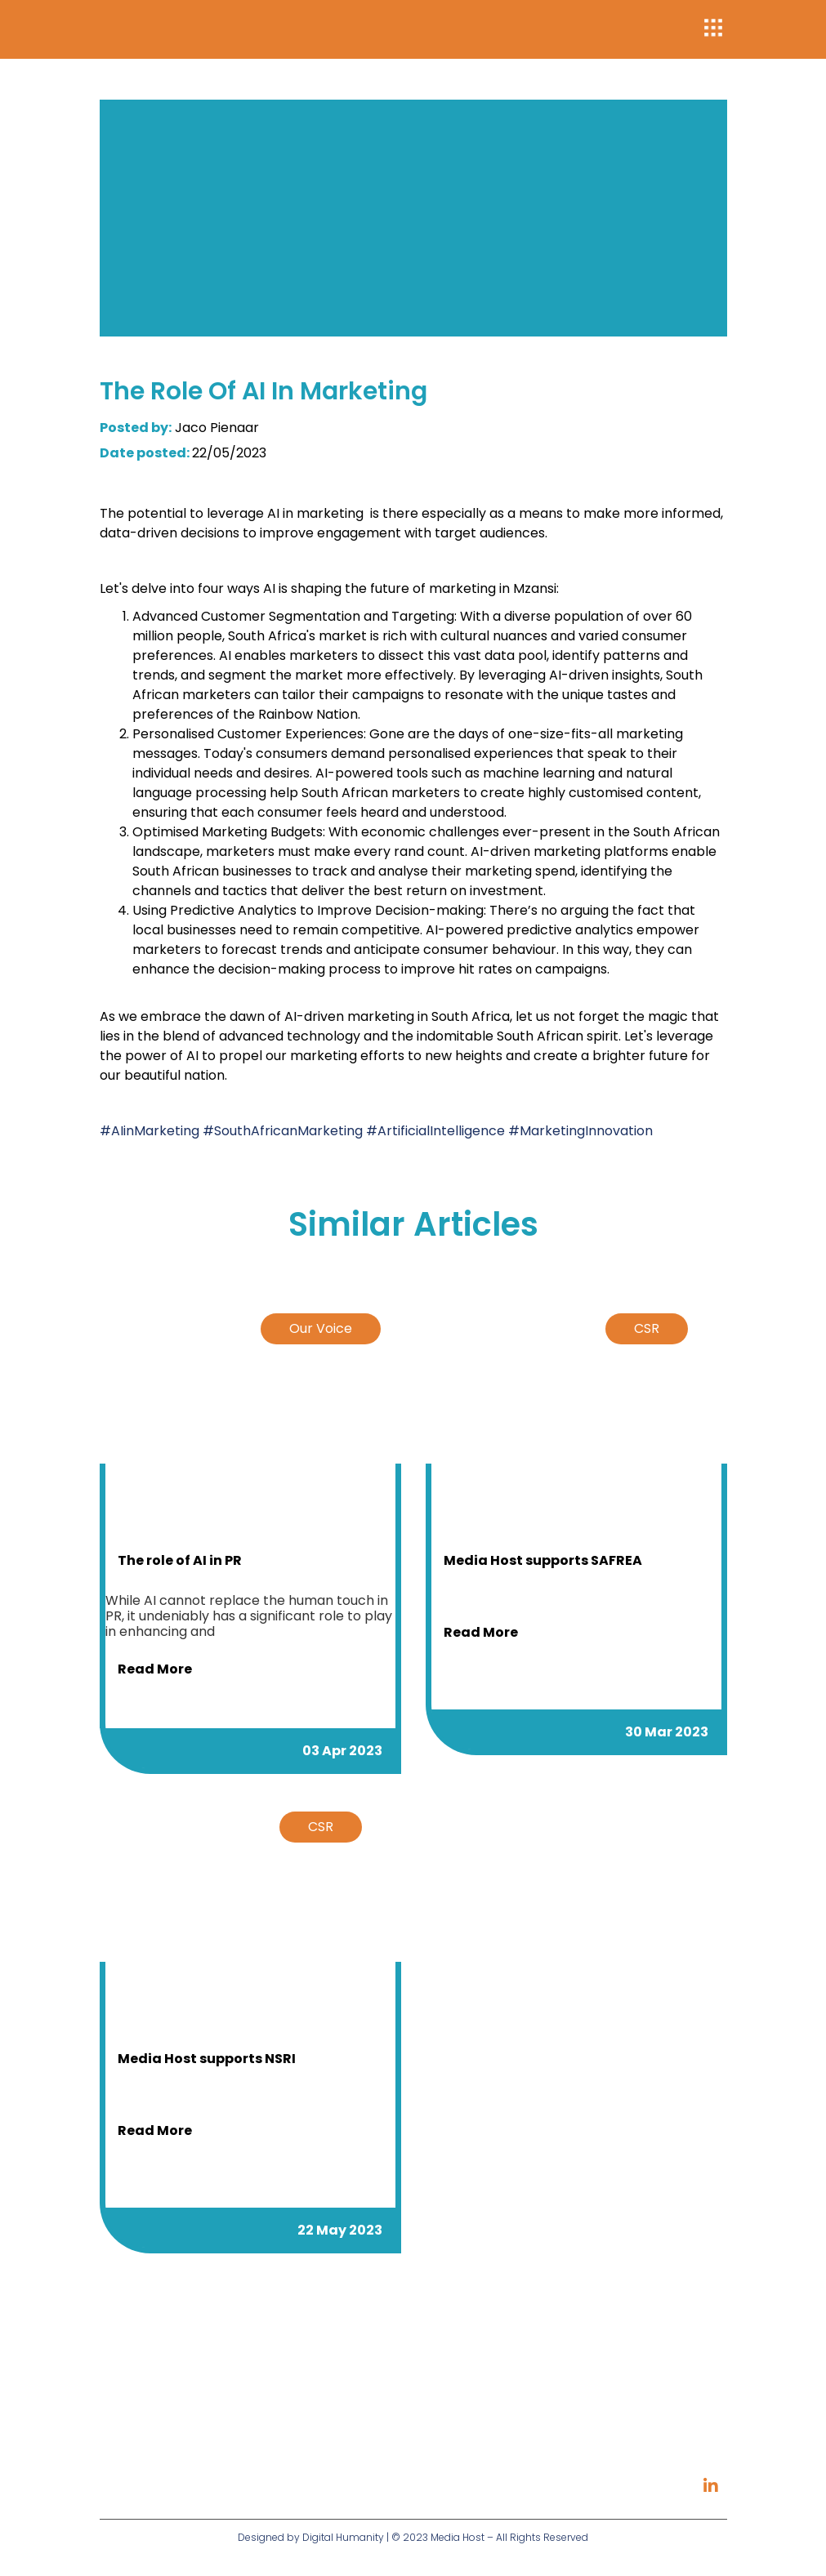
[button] (713, 30)
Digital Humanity (343, 2537)
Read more (155, 1669)
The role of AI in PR (180, 1560)
